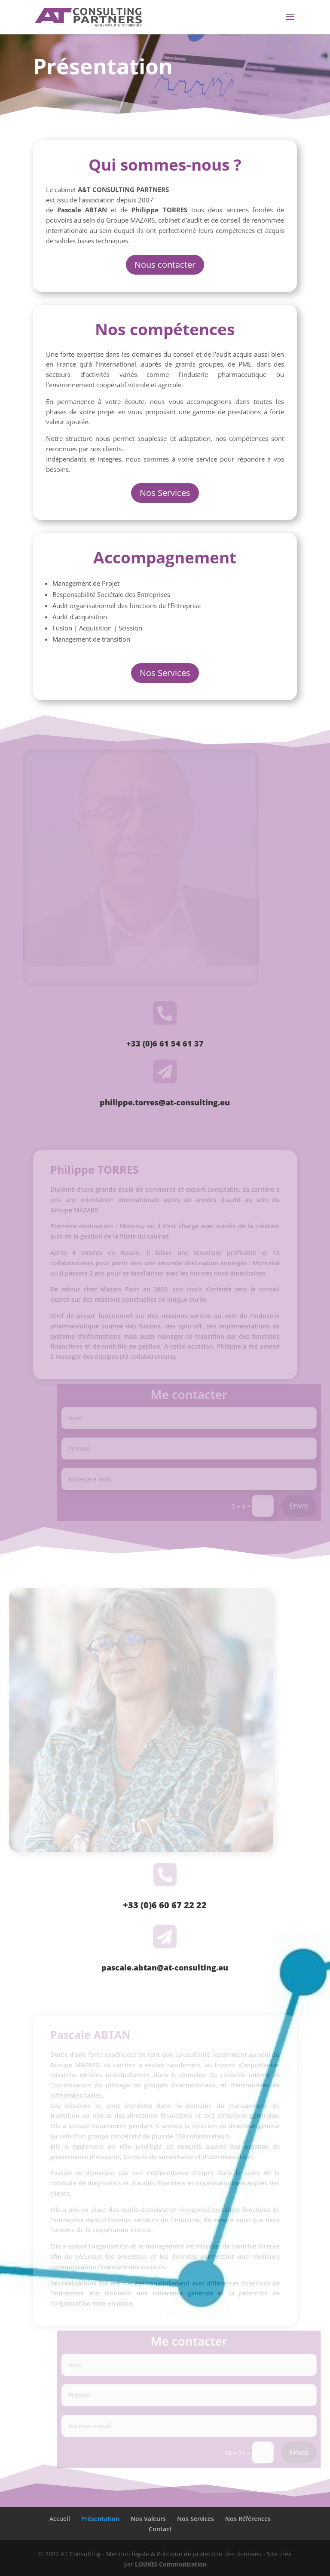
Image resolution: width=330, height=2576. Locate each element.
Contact (160, 2529)
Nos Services (165, 493)
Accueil (59, 2519)
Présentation (100, 2519)
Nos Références (248, 2519)
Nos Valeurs (148, 2519)
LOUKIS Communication (171, 2564)
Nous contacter (165, 264)
